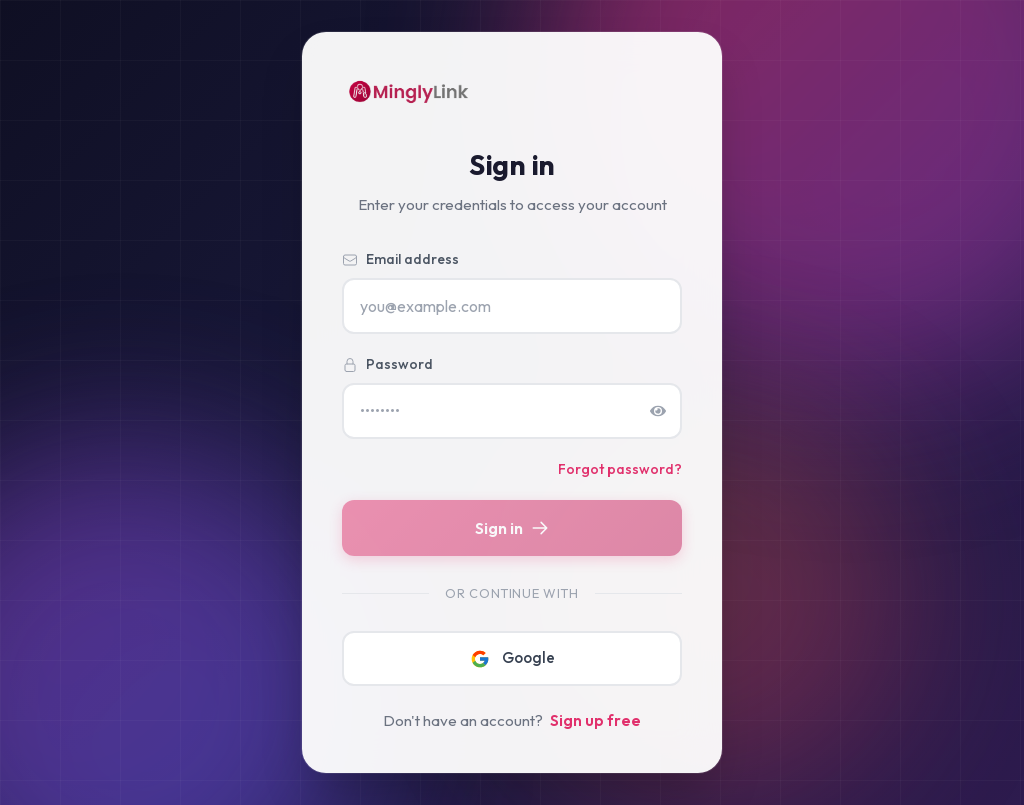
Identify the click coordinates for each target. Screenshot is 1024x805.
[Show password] (658, 411)
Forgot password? (620, 469)
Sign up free (595, 720)
